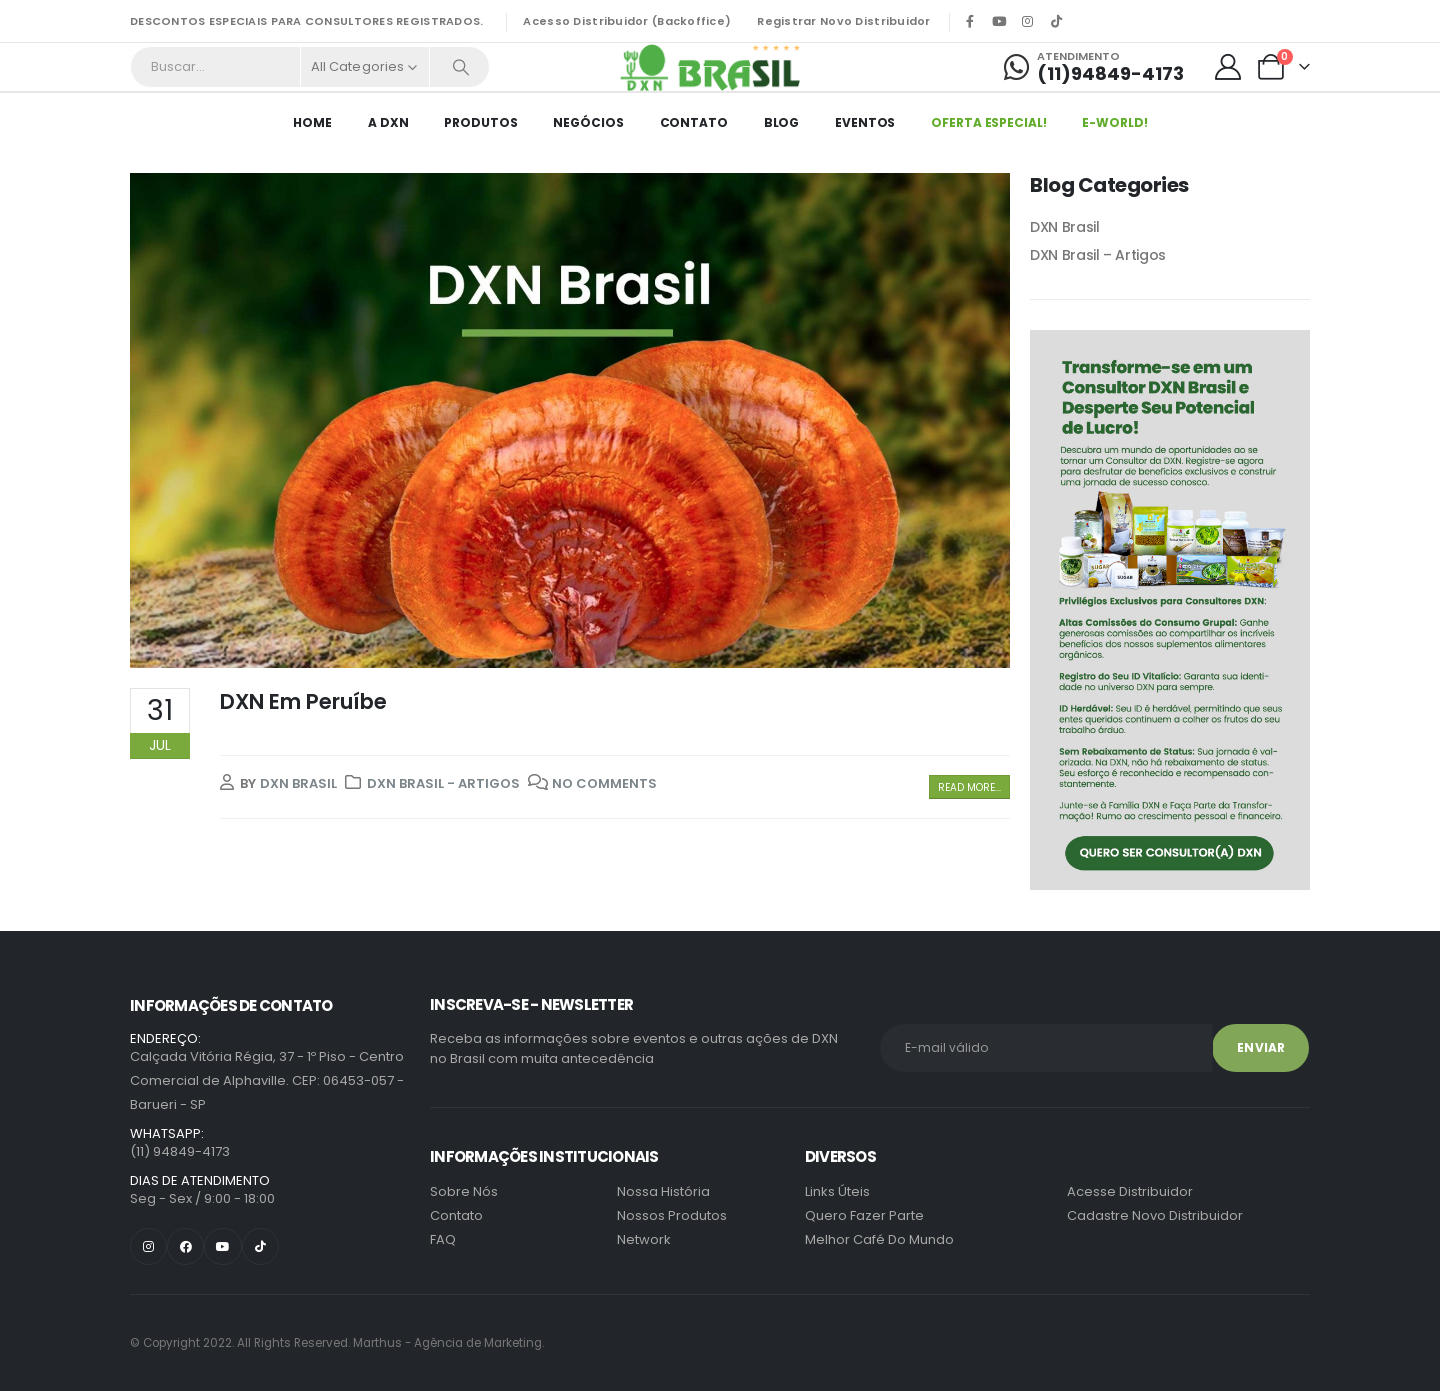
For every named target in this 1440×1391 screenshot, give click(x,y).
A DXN (388, 122)
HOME (312, 122)
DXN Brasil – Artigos (1098, 255)
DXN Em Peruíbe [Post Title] (303, 701)
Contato (694, 122)
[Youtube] (999, 21)
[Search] (461, 67)
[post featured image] (570, 420)
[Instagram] (1028, 21)
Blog (782, 122)
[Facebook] (970, 21)
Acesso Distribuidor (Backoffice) (627, 21)
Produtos (480, 122)
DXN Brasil (298, 783)
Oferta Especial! (988, 122)
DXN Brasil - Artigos (443, 783)
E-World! (1114, 122)
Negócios (588, 122)
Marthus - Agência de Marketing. (337, 1343)
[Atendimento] (1094, 67)
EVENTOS (865, 122)
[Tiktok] (1057, 21)
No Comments (604, 783)
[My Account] (1228, 67)
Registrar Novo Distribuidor (843, 21)
